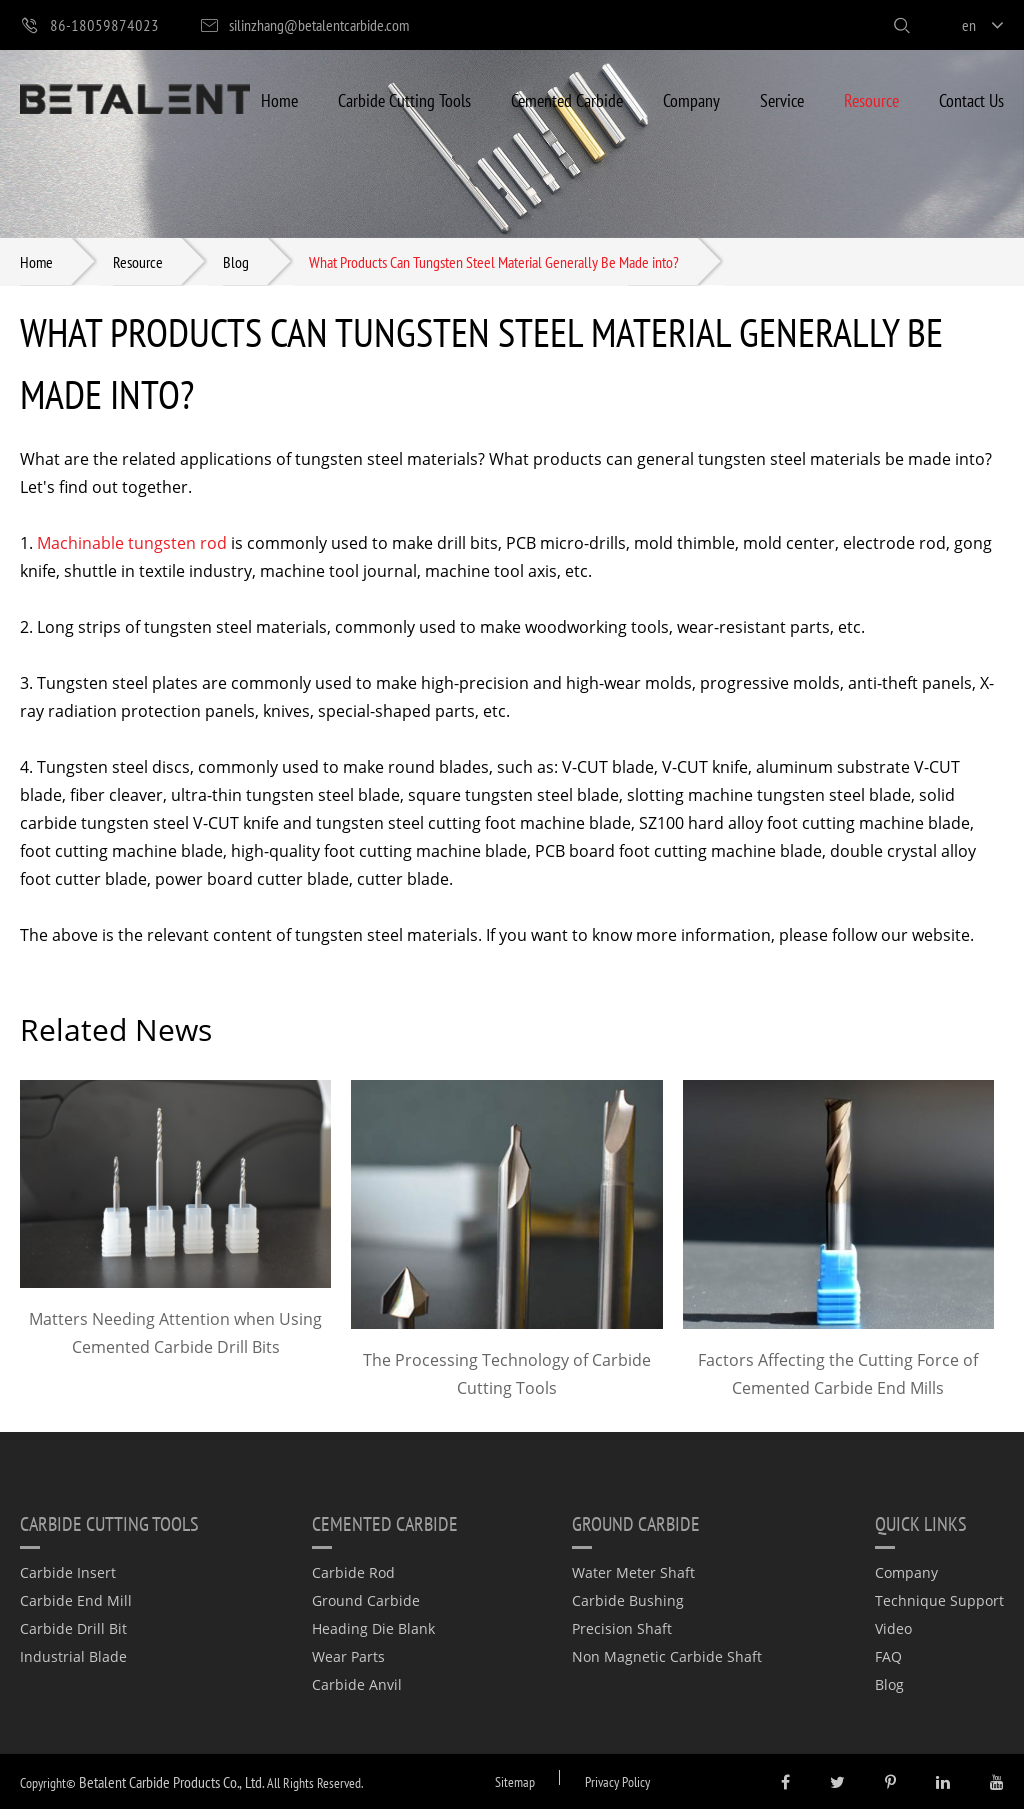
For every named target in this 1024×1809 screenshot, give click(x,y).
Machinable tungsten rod (132, 543)
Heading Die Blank (373, 1628)
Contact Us (971, 99)
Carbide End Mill (76, 1600)
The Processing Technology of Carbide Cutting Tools (507, 1374)
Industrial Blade (73, 1656)
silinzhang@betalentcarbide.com (304, 25)
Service (782, 99)
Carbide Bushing (628, 1600)
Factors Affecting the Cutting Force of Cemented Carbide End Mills (838, 1374)
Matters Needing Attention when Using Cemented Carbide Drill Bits (175, 1333)
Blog (236, 261)
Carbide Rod (353, 1572)
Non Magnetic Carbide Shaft (667, 1656)
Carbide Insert (68, 1572)
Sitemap (515, 1781)
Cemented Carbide (567, 99)
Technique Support (939, 1600)
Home (279, 99)
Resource (871, 99)
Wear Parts (348, 1656)
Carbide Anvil (357, 1684)
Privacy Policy (617, 1781)
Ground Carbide (366, 1600)
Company (691, 99)
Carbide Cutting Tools (404, 99)
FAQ (888, 1656)
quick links (921, 1523)
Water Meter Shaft (633, 1572)
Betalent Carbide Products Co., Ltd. (171, 1781)
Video (893, 1628)
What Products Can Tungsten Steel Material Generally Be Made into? (494, 261)
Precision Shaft (622, 1628)
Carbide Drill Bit (73, 1628)
